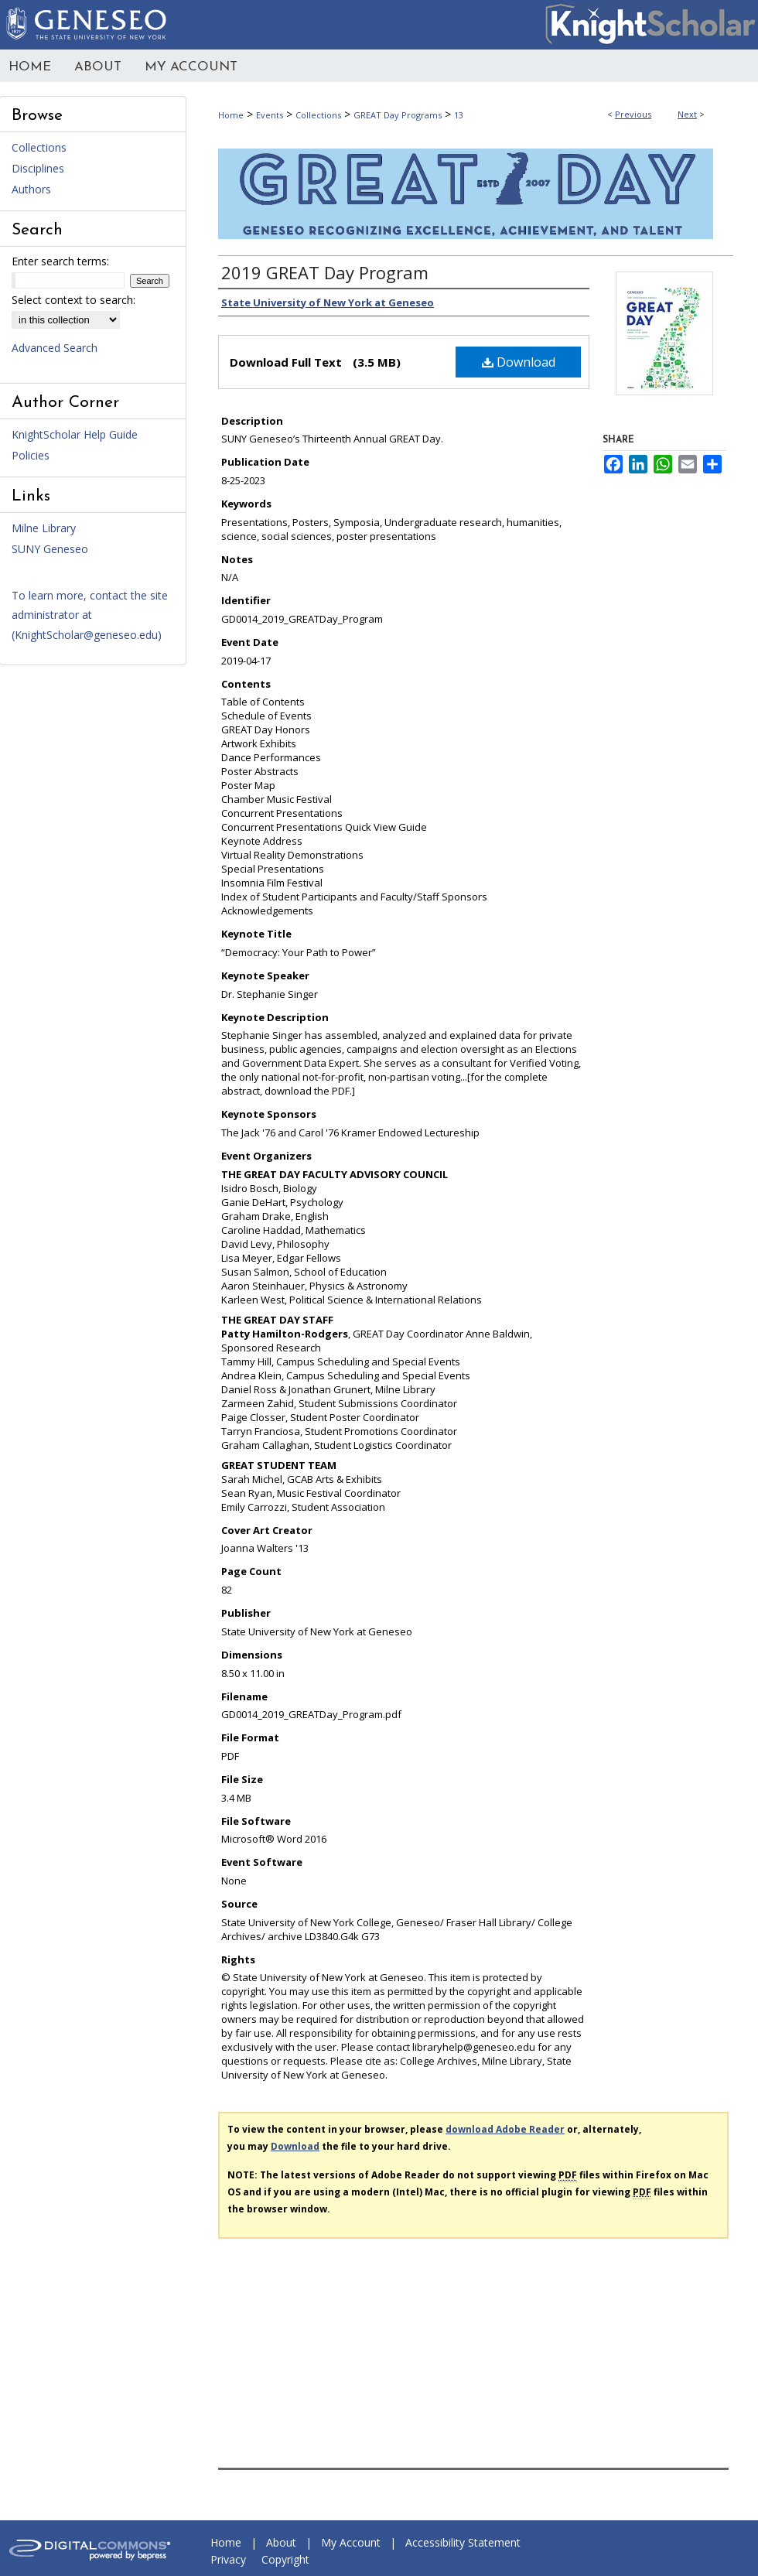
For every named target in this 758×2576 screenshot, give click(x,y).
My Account (351, 2542)
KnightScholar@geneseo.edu (86, 634)
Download (518, 362)
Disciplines (38, 168)
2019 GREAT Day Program (325, 272)
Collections (318, 115)
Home (231, 115)
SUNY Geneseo (50, 549)
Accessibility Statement (463, 2542)
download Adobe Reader (505, 2129)
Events (269, 115)
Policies (31, 455)
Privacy (228, 2559)
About (281, 2542)
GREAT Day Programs (397, 115)
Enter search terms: (60, 261)
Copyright (285, 2559)
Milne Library (44, 528)
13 (458, 115)
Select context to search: (73, 299)
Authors (31, 189)
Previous (633, 114)
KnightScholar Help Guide (75, 434)
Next (687, 114)
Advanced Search (54, 347)
